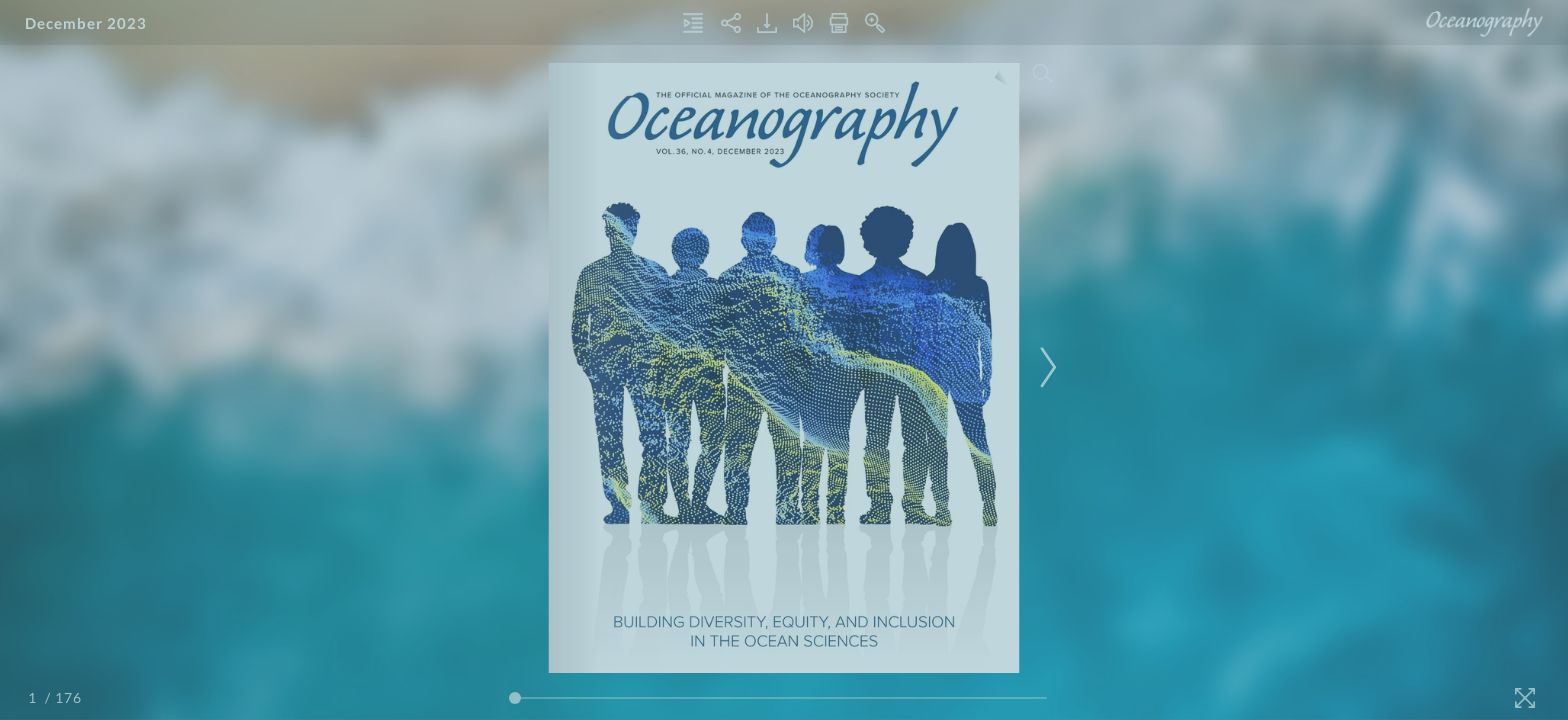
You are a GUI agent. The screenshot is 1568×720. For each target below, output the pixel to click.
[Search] (1043, 73)
